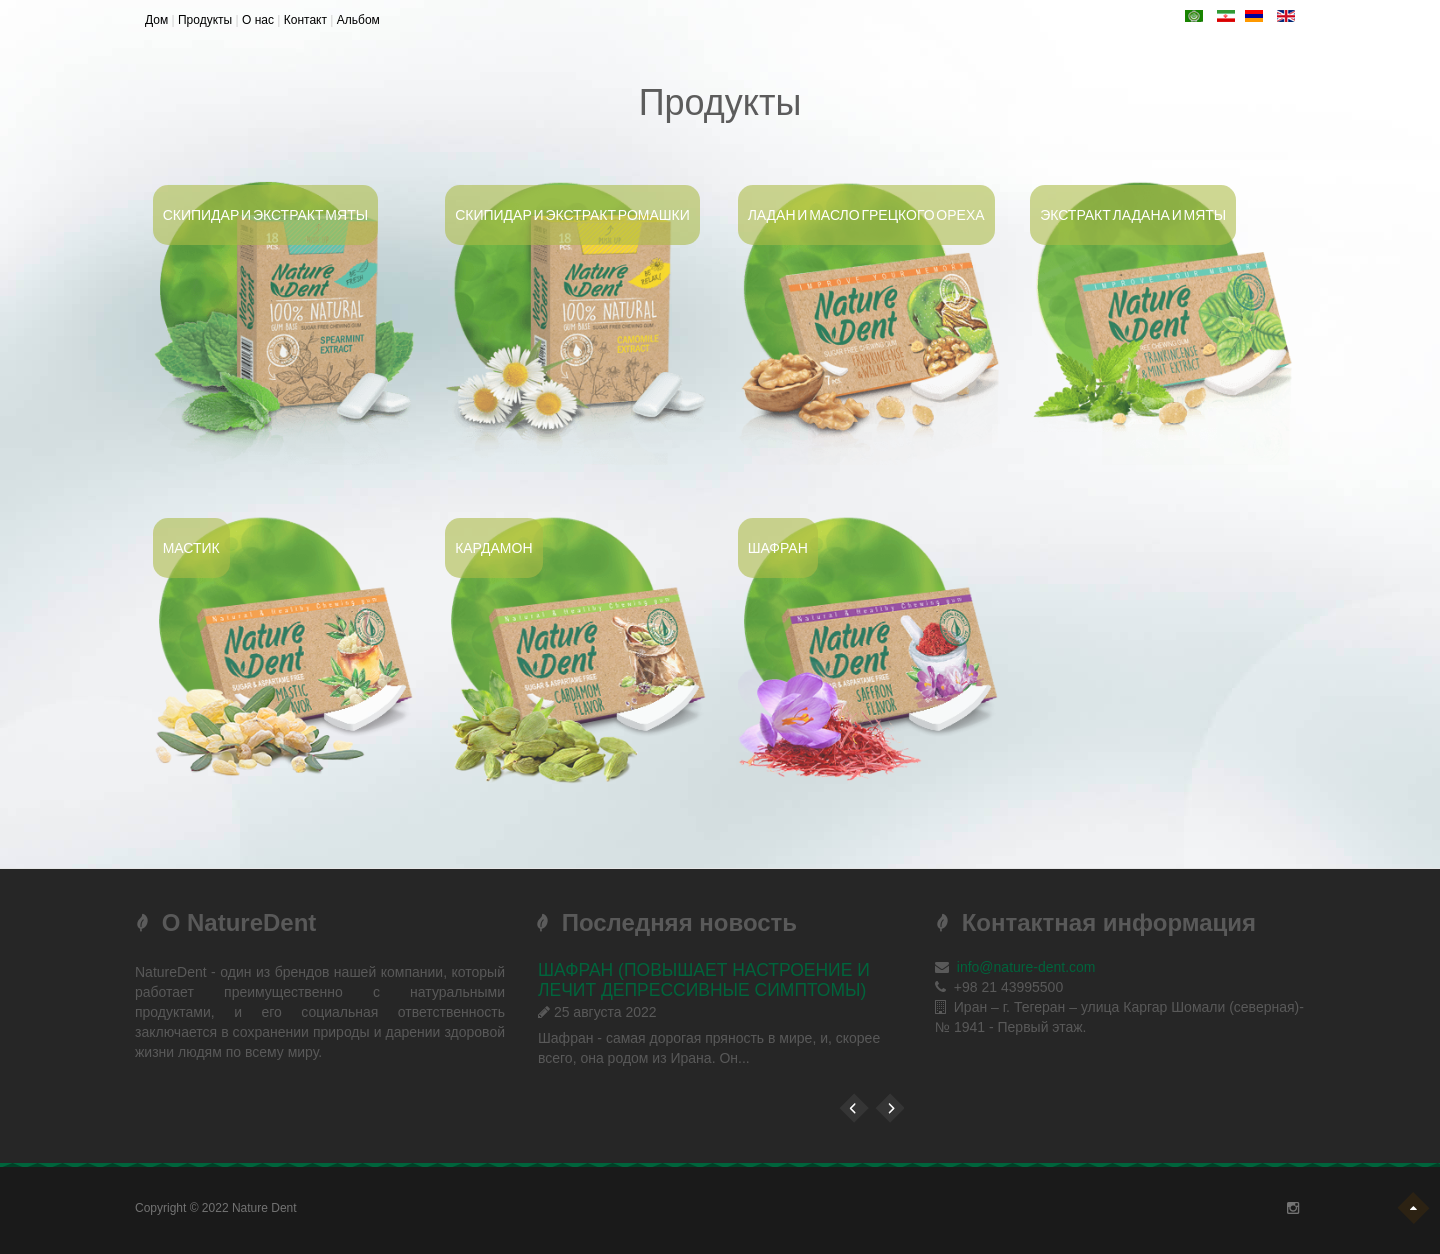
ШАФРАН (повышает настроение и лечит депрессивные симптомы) (704, 980)
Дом (156, 20)
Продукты (205, 20)
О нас (258, 20)
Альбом (358, 20)
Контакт (305, 20)
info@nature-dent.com (1026, 967)
